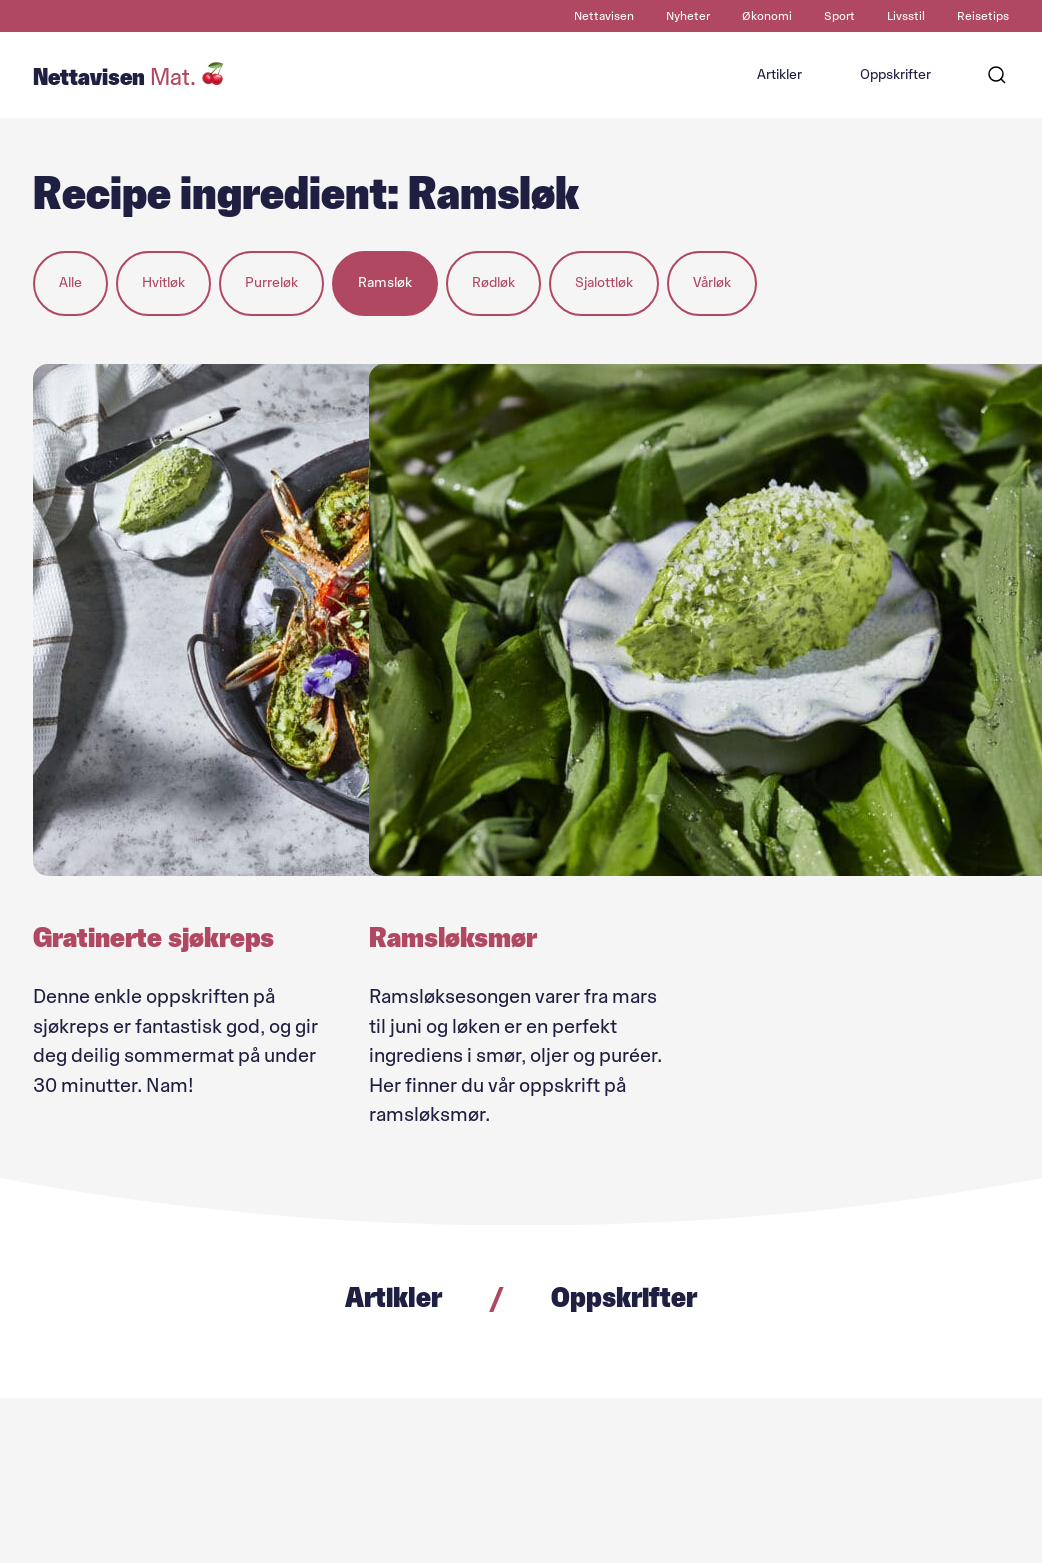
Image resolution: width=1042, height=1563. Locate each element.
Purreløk (271, 282)
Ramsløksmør (453, 937)
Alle (70, 282)
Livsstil (906, 16)
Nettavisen (604, 16)
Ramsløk (385, 282)
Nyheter (688, 16)
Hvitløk (163, 282)
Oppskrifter (895, 74)
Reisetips (983, 16)
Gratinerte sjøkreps (153, 937)
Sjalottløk (604, 282)
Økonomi (767, 16)
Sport (839, 16)
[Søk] (997, 75)
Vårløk (712, 282)
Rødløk (493, 282)
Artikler (779, 74)
